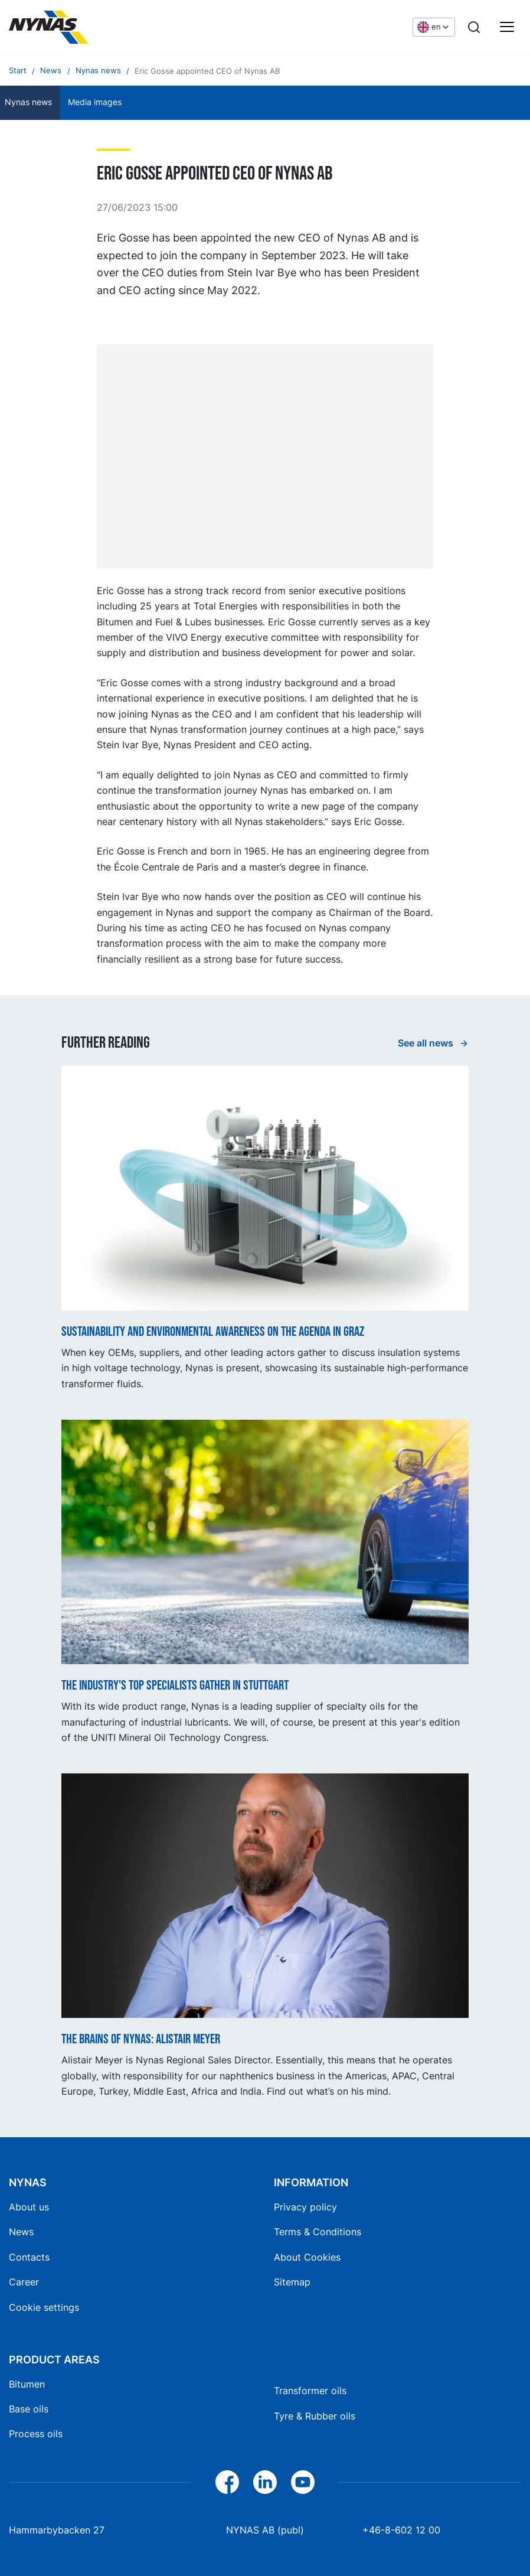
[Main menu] (507, 27)
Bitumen (27, 2384)
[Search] (474, 27)
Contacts (29, 2257)
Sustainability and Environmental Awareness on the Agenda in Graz (212, 1332)
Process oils (36, 2434)
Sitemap (292, 2282)
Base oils (28, 2409)
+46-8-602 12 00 (401, 2530)
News (21, 2232)
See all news (427, 1043)
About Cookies (307, 2257)
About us (29, 2207)
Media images (95, 102)
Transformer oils (310, 2390)
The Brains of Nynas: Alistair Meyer (140, 2039)
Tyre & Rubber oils (314, 2416)
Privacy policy (305, 2207)
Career (24, 2282)
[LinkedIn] (265, 2482)
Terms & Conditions (317, 2232)
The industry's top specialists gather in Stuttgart (175, 1686)
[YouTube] (303, 2482)
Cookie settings (44, 2307)
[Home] (97, 27)
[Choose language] (434, 27)
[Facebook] (227, 2482)
